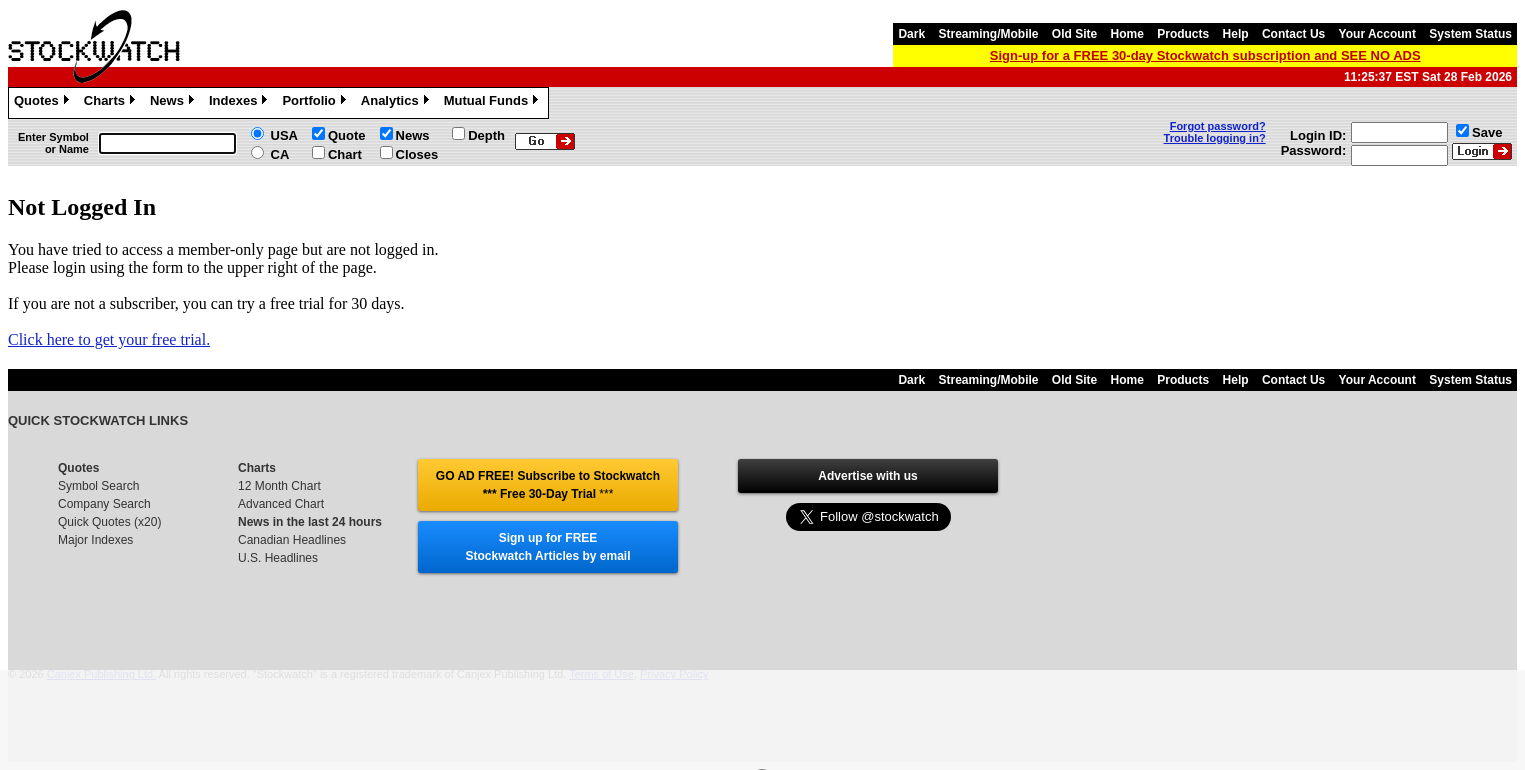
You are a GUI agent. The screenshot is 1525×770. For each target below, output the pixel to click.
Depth (486, 135)
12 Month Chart (279, 486)
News (174, 103)
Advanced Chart (281, 504)
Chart (345, 154)
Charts (112, 103)
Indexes (240, 103)
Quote (347, 135)
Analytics (397, 103)
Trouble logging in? (1215, 138)
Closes (417, 154)
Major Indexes (95, 540)
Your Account (1377, 34)
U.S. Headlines (278, 558)
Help (1236, 34)
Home (1127, 34)
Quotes (44, 103)
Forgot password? (1218, 126)
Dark (911, 34)
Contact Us (1293, 34)
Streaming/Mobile (988, 34)
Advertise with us (867, 476)
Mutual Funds (494, 103)
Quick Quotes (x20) (109, 522)
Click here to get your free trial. (109, 339)
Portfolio (316, 103)
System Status (1470, 34)
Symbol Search (98, 486)
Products (1183, 34)
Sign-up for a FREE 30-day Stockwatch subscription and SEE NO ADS (1205, 55)
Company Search (104, 504)
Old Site (1074, 34)
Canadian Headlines (292, 540)
